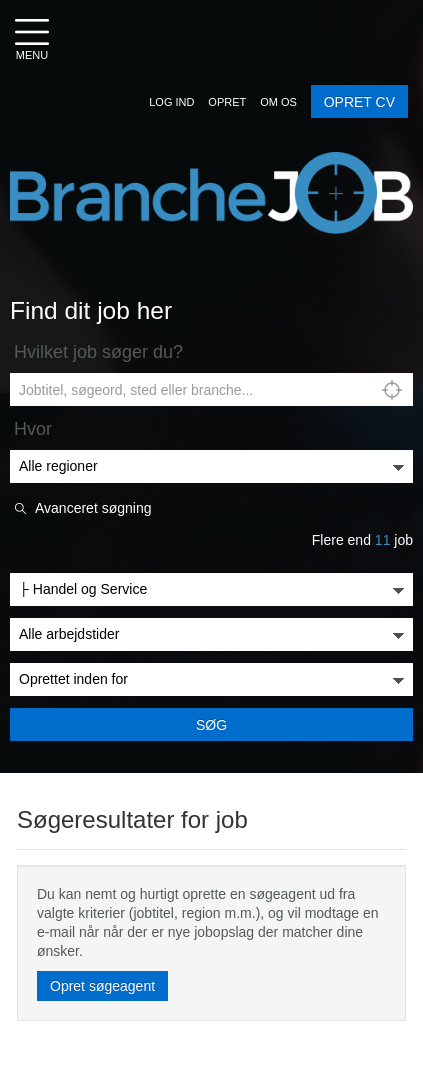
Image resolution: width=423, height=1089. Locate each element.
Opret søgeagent (102, 986)
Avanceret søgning (93, 508)
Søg (211, 725)
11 (383, 540)
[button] (171, 102)
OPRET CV (359, 102)
